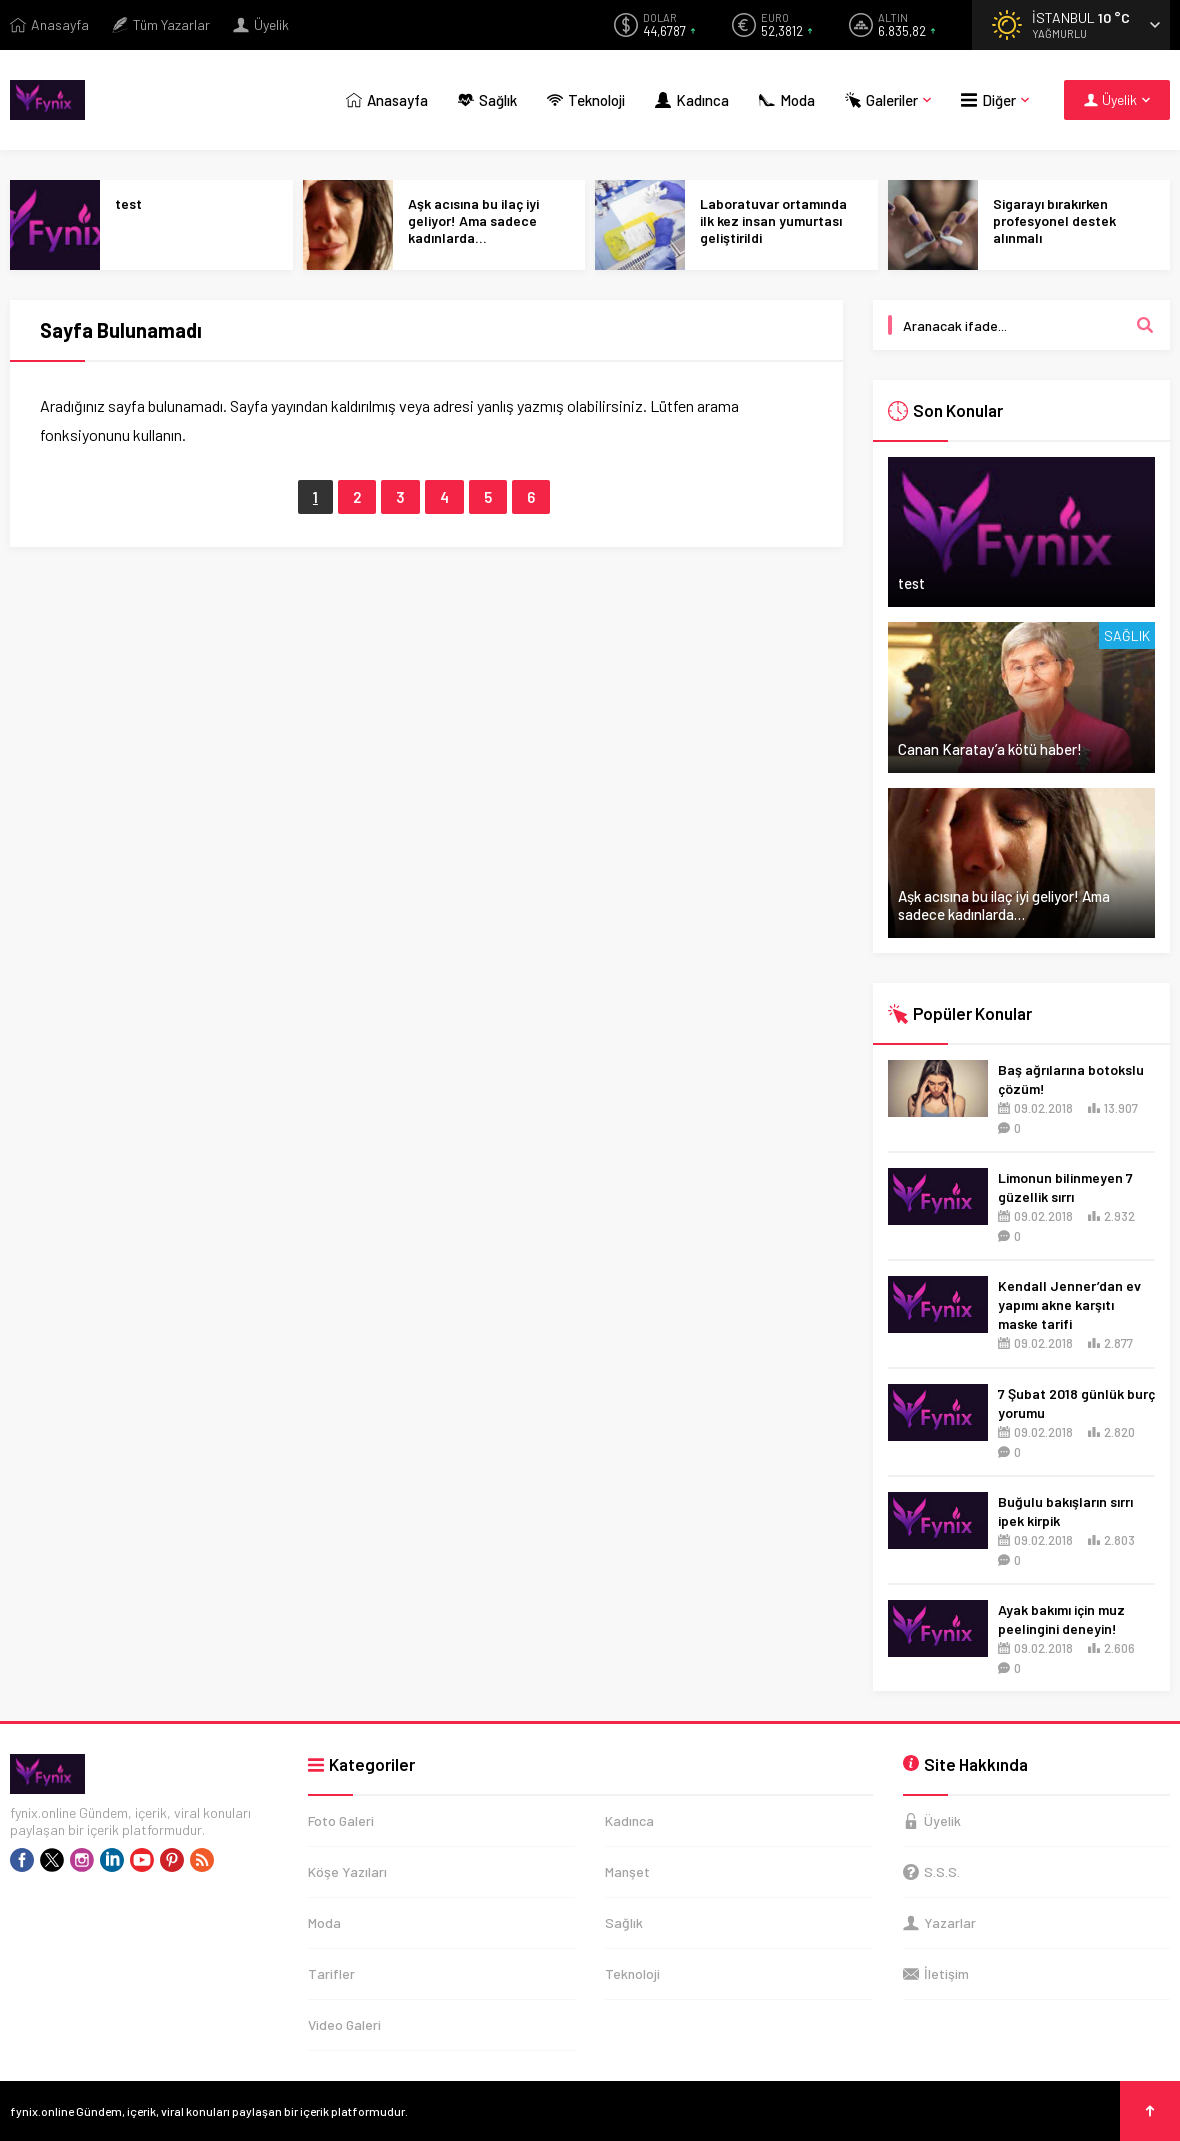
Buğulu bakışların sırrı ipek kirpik (1065, 1511)
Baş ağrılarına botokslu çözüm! (1071, 1079)
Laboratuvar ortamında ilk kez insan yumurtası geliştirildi (773, 220)
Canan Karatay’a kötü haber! (990, 749)
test (128, 203)
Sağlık (1127, 635)
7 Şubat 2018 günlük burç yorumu (1076, 1403)
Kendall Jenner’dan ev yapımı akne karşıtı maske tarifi (1069, 1304)
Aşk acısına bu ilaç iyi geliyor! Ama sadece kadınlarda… (473, 220)
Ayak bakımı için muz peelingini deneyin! (1061, 1619)
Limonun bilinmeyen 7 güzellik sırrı (1065, 1187)
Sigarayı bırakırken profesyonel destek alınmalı (1054, 220)
